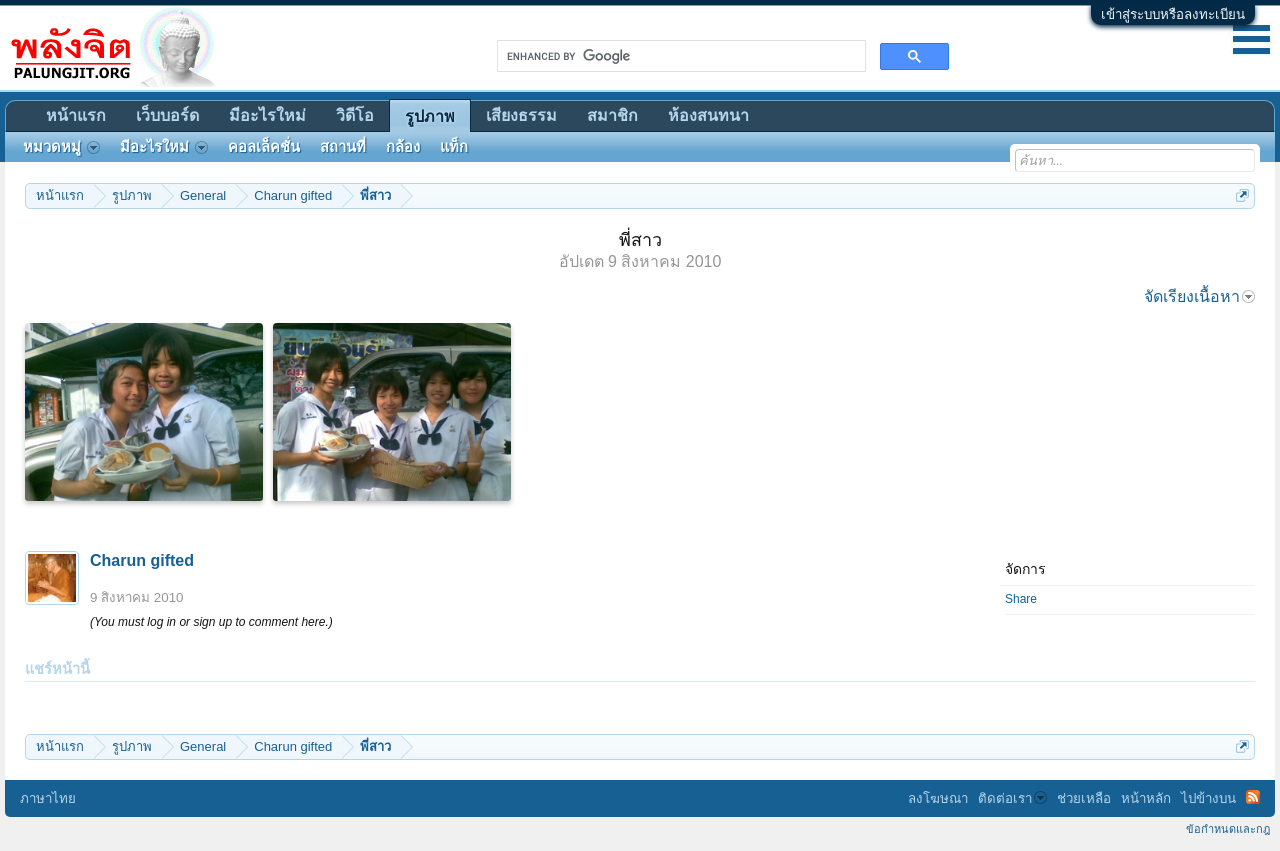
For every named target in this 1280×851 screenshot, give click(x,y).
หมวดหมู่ (61, 147)
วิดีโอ (355, 115)
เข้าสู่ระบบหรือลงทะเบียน (1173, 14)
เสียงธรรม (521, 115)
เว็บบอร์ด (167, 115)
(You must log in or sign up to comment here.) (211, 622)
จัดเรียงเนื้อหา (1199, 296)
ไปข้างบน (1208, 798)
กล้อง (403, 147)
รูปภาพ (430, 116)
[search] (679, 56)
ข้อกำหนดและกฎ (1228, 829)
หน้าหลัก (1146, 798)
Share (1021, 599)
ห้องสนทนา (708, 115)
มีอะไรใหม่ (267, 115)
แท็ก (454, 147)
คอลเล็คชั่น (264, 147)
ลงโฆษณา (938, 798)
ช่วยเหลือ (1084, 798)
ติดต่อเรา (1012, 798)
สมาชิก (612, 115)
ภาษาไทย (48, 798)
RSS (1253, 797)
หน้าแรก (76, 115)
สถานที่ (343, 147)
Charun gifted (142, 560)
